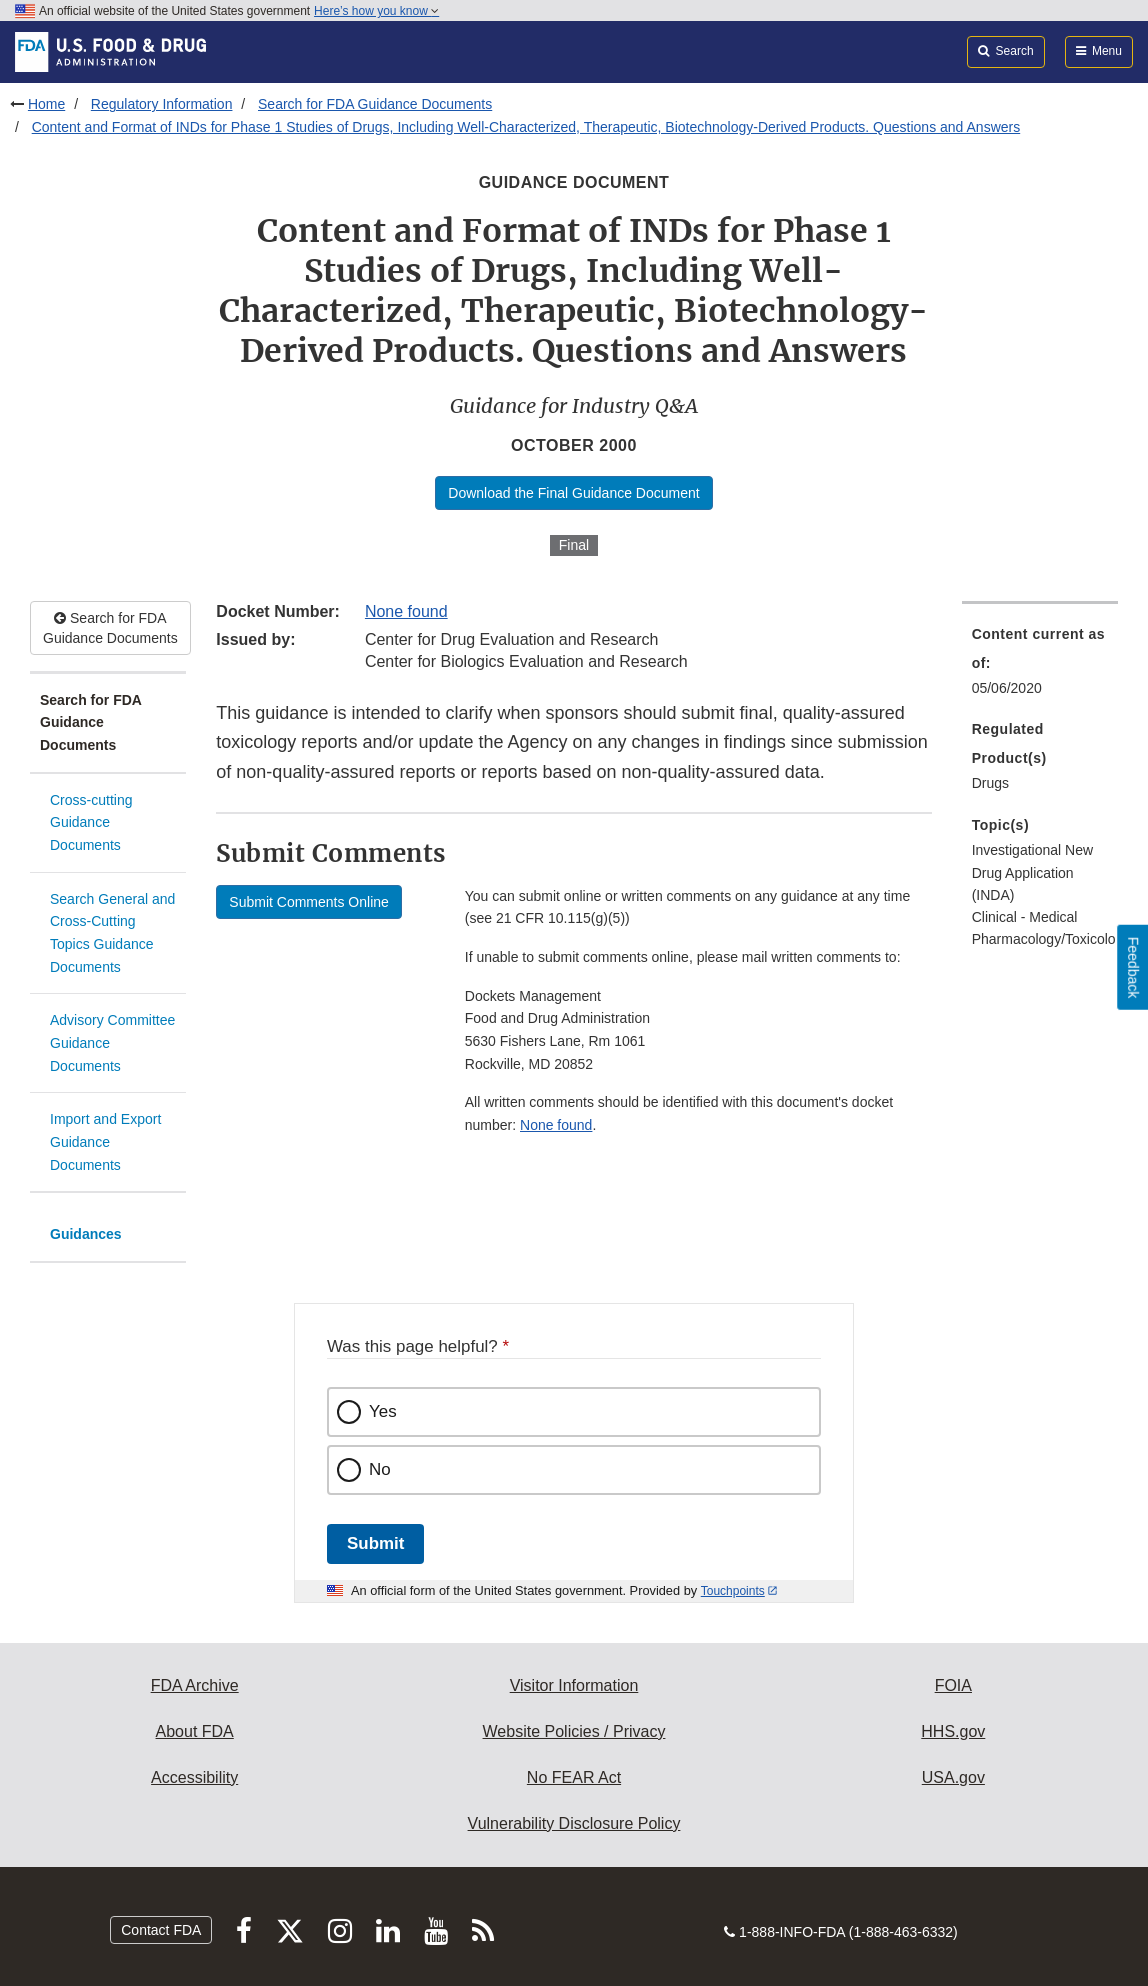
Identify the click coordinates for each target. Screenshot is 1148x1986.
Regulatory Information (162, 104)
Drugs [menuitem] (990, 783)
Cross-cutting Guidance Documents (91, 822)
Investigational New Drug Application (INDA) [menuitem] (1032, 872)
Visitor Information (574, 1685)
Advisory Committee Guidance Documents (112, 1042)
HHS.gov (953, 1731)
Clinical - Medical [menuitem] (1025, 917)
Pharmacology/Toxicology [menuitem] (1040, 939)
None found (406, 611)
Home (46, 104)
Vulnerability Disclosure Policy (574, 1823)
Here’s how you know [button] (376, 11)
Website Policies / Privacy (574, 1731)
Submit (375, 1543)
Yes (383, 1411)
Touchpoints (733, 1591)
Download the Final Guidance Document (573, 493)
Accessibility (194, 1777)
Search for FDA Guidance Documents (375, 104)
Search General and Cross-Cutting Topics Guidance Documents (112, 933)
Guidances (86, 1234)
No (380, 1469)
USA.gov (953, 1777)
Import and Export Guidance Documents (105, 1141)
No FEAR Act (574, 1777)
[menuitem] (1040, 667)
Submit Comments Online (309, 902)
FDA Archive (195, 1685)
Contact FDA (161, 1930)
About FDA (195, 1731)
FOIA (953, 1685)
